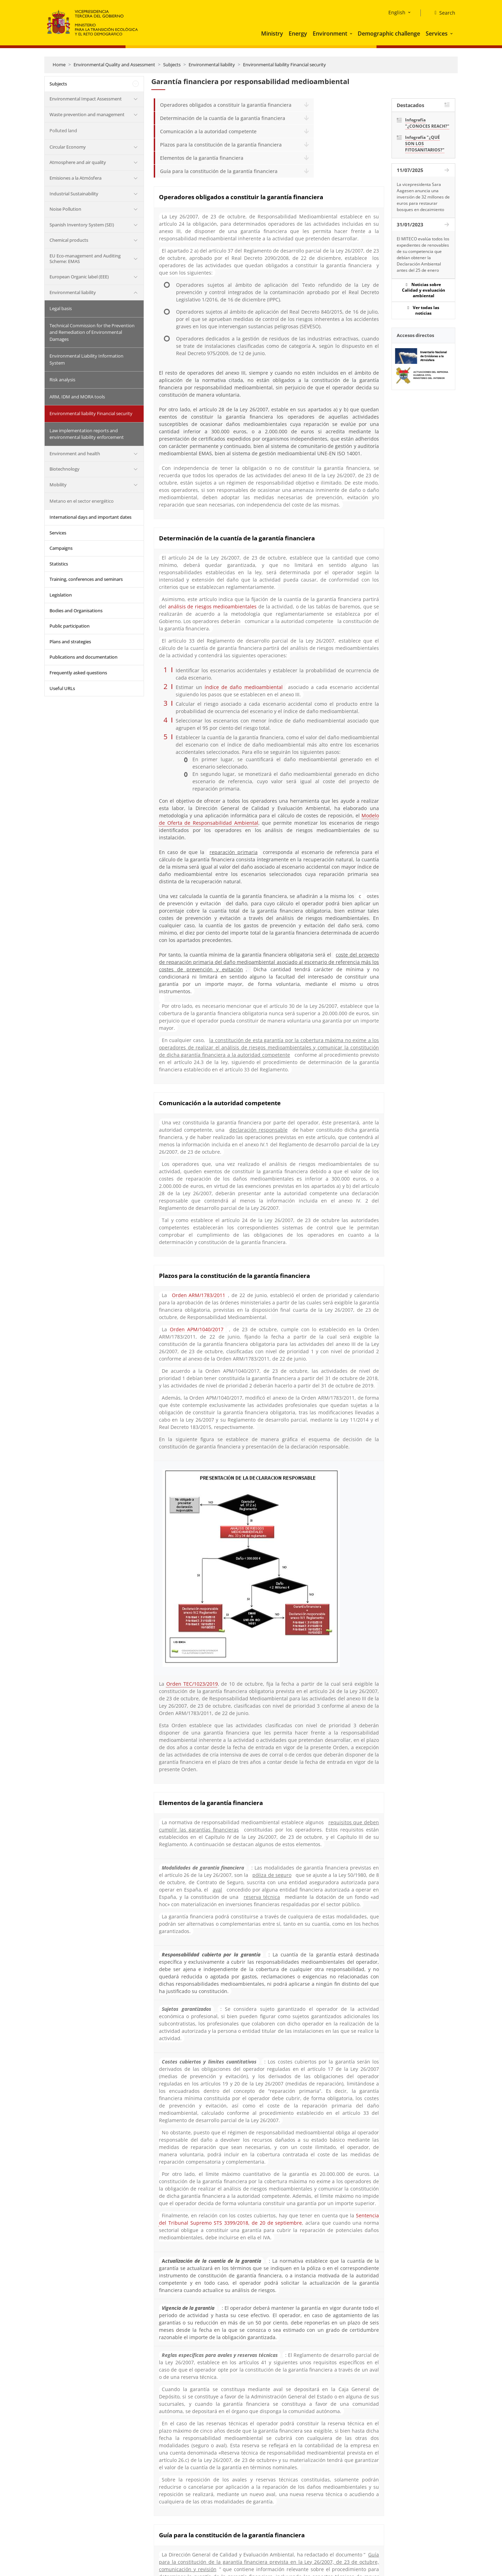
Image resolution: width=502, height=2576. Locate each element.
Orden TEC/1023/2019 (192, 1683)
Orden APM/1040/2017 (197, 1329)
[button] (352, 33)
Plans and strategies (70, 641)
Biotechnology (64, 469)
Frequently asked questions (78, 672)
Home (59, 64)
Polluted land (63, 130)
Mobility (58, 484)
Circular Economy (68, 147)
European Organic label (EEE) (79, 277)
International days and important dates (90, 517)
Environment (330, 33)
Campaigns (61, 548)
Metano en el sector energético (82, 501)
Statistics (59, 564)
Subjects (172, 64)
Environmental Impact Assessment (86, 99)
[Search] (442, 12)
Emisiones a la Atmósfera (75, 178)
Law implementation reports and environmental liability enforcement (87, 434)
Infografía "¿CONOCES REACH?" (427, 123)
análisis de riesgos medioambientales (212, 606)
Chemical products (69, 240)
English (396, 12)
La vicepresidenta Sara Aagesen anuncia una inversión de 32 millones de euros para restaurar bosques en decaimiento (423, 196)
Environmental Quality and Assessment (114, 64)
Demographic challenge (389, 33)
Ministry (272, 33)
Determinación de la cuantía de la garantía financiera (222, 118)
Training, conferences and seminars (86, 579)
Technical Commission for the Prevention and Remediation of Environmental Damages (92, 332)
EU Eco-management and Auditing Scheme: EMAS (85, 258)
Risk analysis (62, 379)
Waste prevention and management (87, 114)
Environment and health (75, 453)
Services (437, 33)
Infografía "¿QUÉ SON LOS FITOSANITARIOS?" (424, 143)
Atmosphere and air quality (78, 162)
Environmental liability (212, 64)
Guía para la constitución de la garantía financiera (218, 171)
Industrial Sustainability (74, 193)
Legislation (61, 595)
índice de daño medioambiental (243, 687)
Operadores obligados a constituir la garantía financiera (225, 105)
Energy (298, 33)
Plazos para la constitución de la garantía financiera (221, 144)
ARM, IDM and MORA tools (77, 397)
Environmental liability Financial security (284, 64)
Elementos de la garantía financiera (201, 158)
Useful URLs (62, 688)
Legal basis (61, 308)
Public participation (70, 626)
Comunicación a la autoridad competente (208, 131)
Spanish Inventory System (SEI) (82, 225)
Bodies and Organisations (76, 610)
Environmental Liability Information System (86, 359)
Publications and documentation (83, 657)
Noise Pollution (65, 209)
